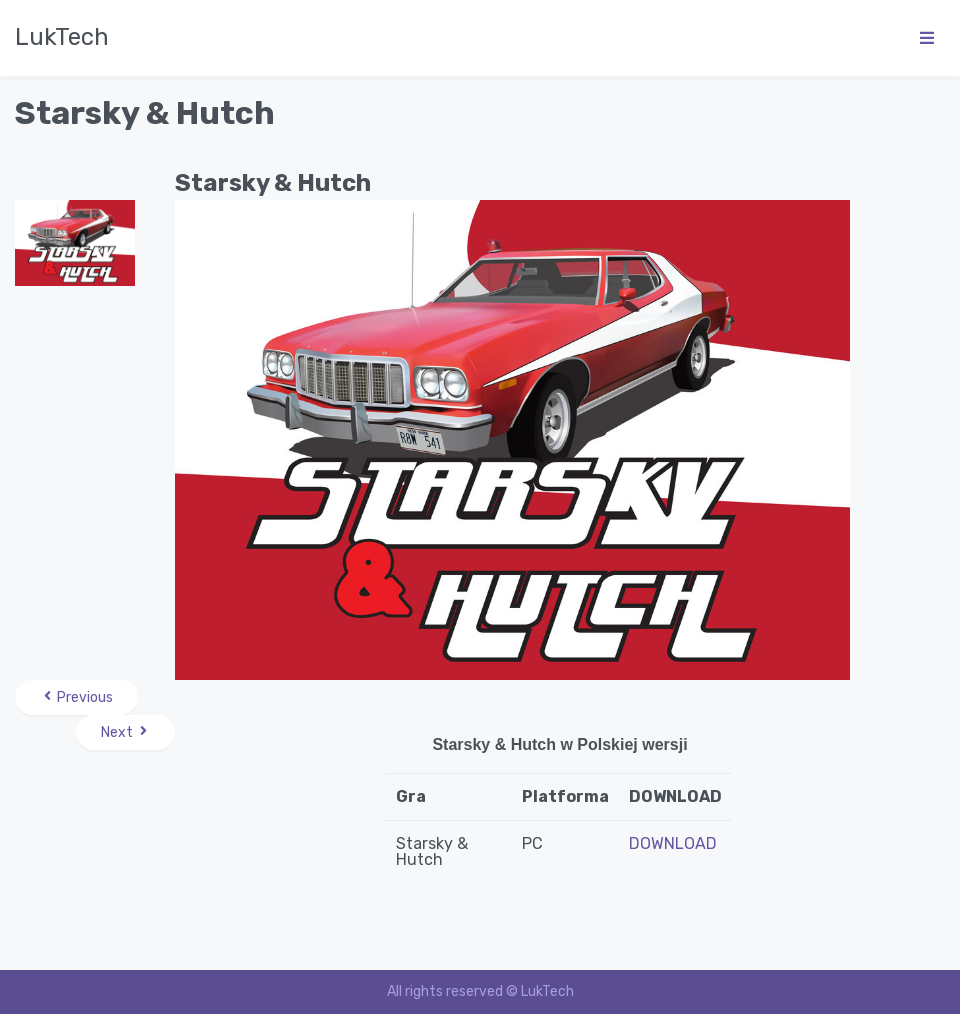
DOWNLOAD (673, 843)
